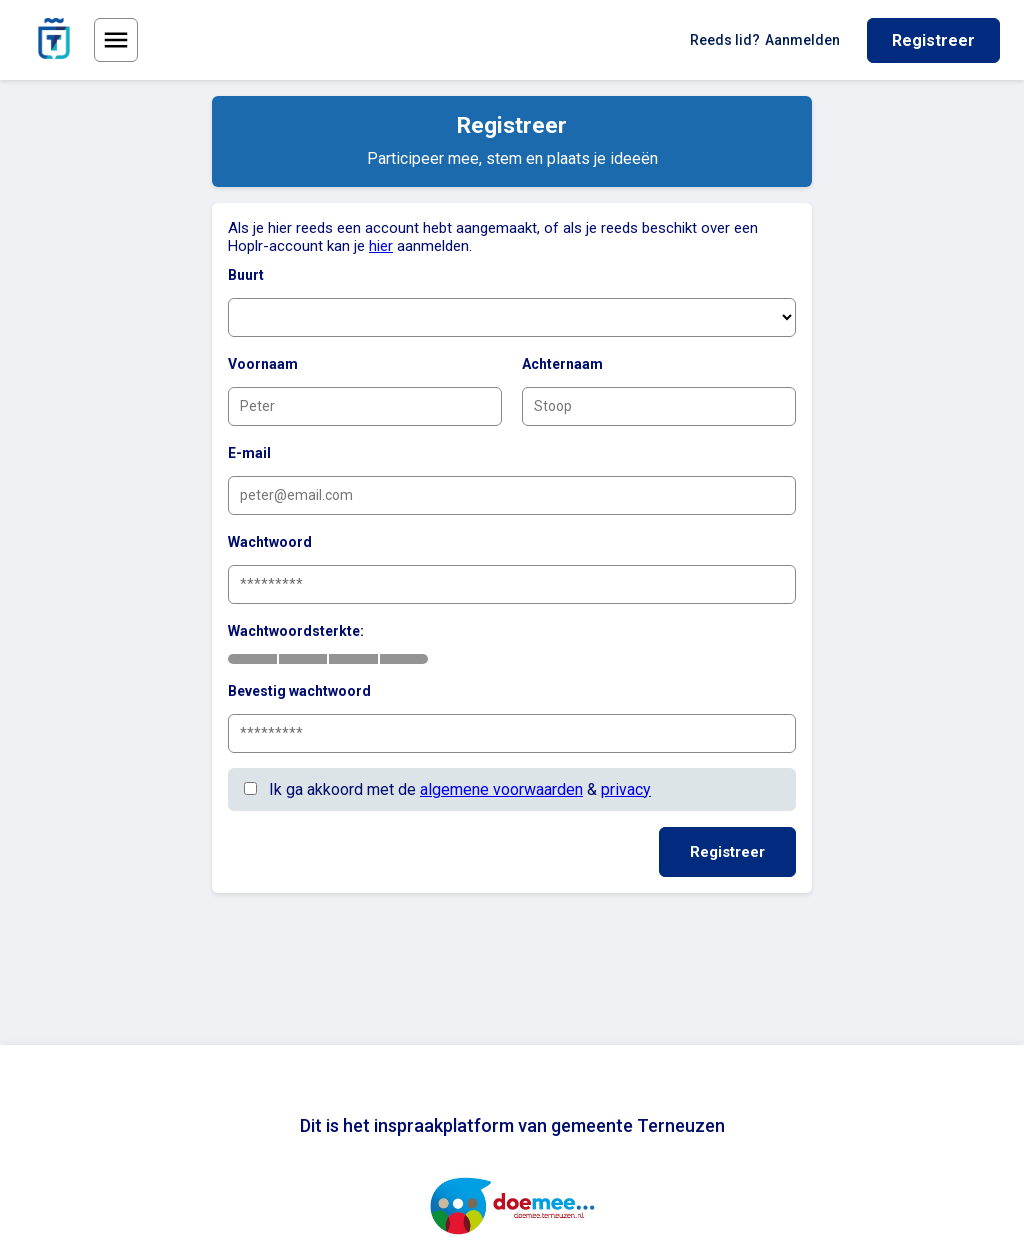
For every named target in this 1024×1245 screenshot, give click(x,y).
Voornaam (263, 364)
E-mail (249, 453)
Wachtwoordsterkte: (296, 631)
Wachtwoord (270, 542)
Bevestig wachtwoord (299, 691)
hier (381, 246)
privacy (626, 789)
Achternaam (562, 364)
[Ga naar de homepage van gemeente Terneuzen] (54, 40)
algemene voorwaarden (501, 789)
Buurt (246, 275)
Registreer (933, 40)
